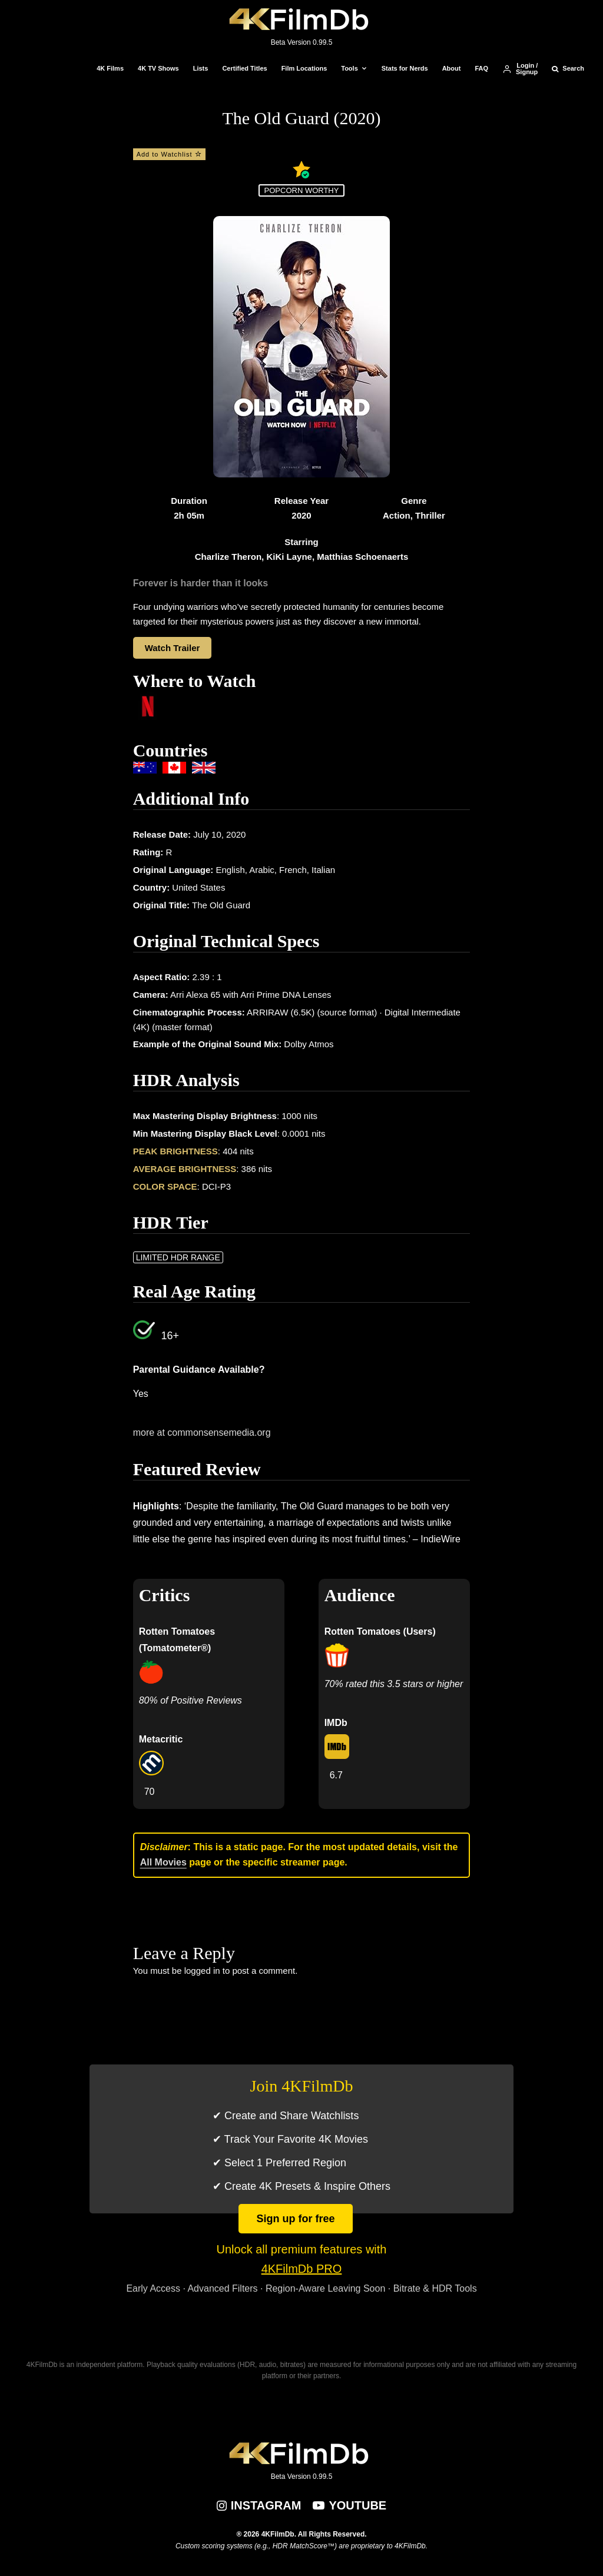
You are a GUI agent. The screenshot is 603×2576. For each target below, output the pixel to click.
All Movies (163, 1862)
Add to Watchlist (169, 154)
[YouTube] (349, 2505)
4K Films (110, 68)
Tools (349, 68)
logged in (202, 1971)
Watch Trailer (172, 648)
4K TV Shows (158, 68)
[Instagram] (259, 2505)
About (451, 68)
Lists (200, 68)
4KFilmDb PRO (301, 2268)
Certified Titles (244, 68)
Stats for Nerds (405, 68)
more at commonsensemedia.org (202, 1433)
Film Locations (304, 68)
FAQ (481, 68)
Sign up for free (295, 2219)
